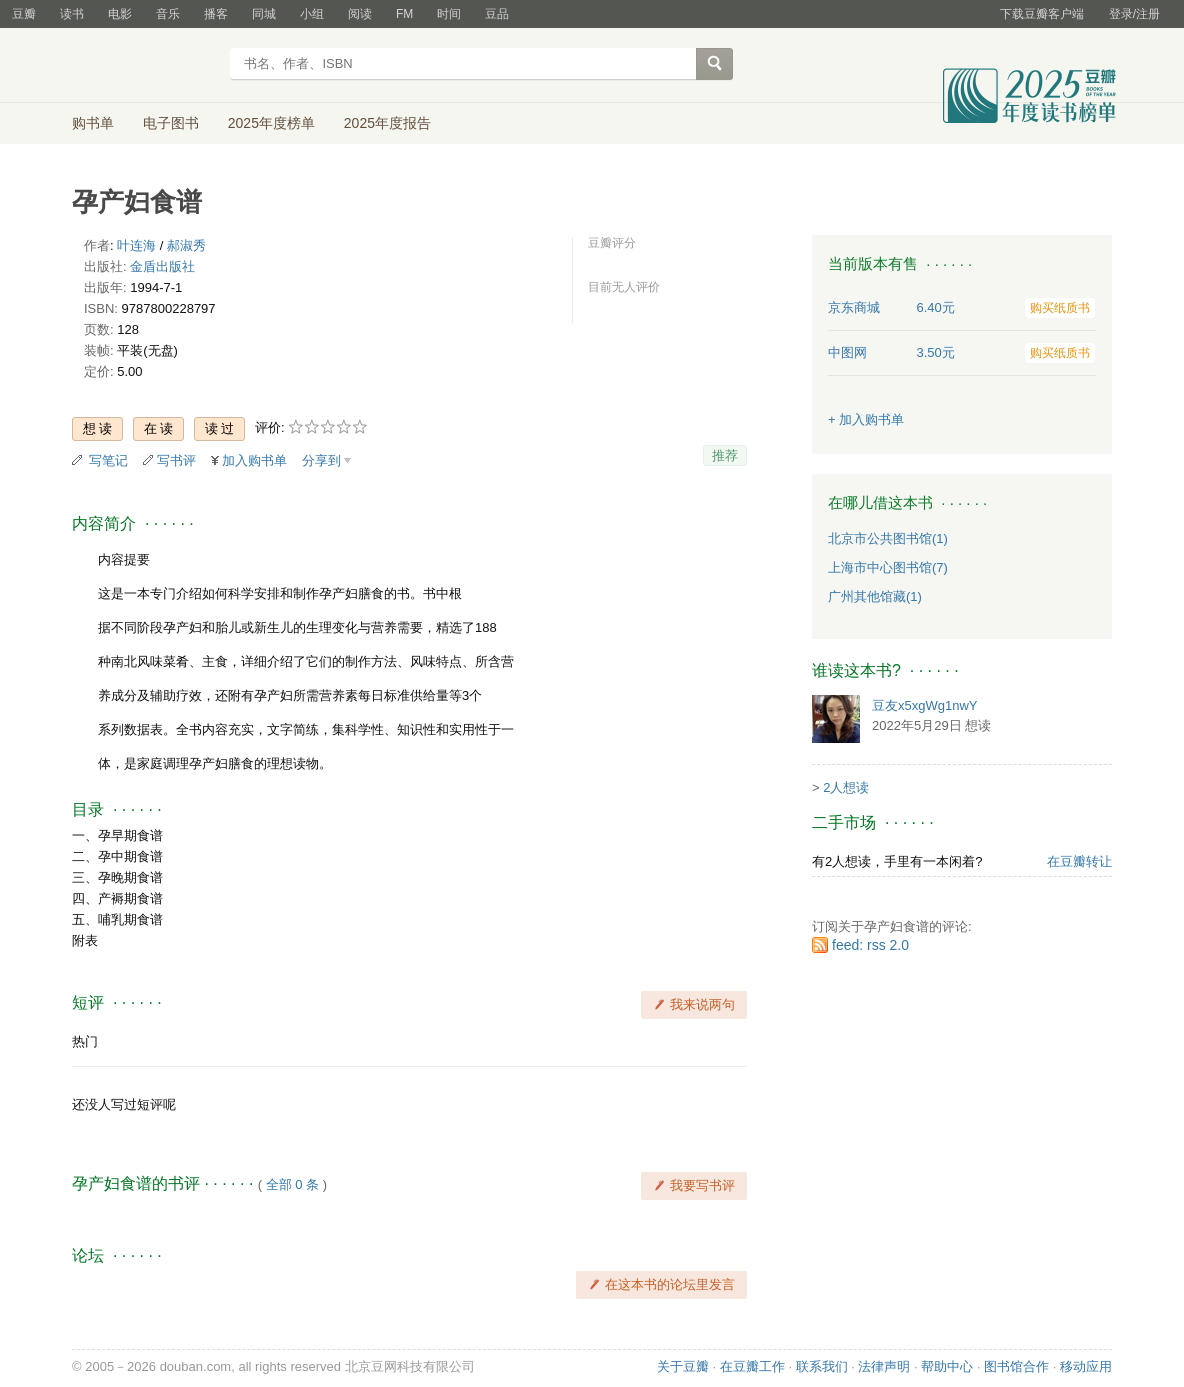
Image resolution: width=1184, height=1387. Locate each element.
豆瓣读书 (144, 66)
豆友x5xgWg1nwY (924, 705)
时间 (449, 14)
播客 (216, 14)
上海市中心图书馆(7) (888, 567)
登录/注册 (1134, 14)
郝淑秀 (186, 245)
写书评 (176, 460)
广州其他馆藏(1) (875, 596)
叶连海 (136, 245)
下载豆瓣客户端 (1042, 14)
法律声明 (884, 1366)
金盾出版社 (162, 266)
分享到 (321, 460)
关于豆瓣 (683, 1366)
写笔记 (108, 460)
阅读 (360, 14)
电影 (120, 14)
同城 (264, 14)
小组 (312, 14)
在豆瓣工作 (752, 1366)
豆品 (497, 14)
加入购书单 (254, 460)
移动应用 (1086, 1366)
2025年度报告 (387, 123)
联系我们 (822, 1366)
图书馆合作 (1016, 1366)
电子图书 (171, 123)
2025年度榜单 (271, 123)
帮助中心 (947, 1366)
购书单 (93, 123)
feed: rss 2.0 (870, 945)
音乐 (168, 14)
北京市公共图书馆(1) (888, 538)
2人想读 (846, 787)
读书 (72, 14)
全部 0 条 (292, 1184)
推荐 (725, 455)
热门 (85, 1041)
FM (404, 14)
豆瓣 (24, 14)
